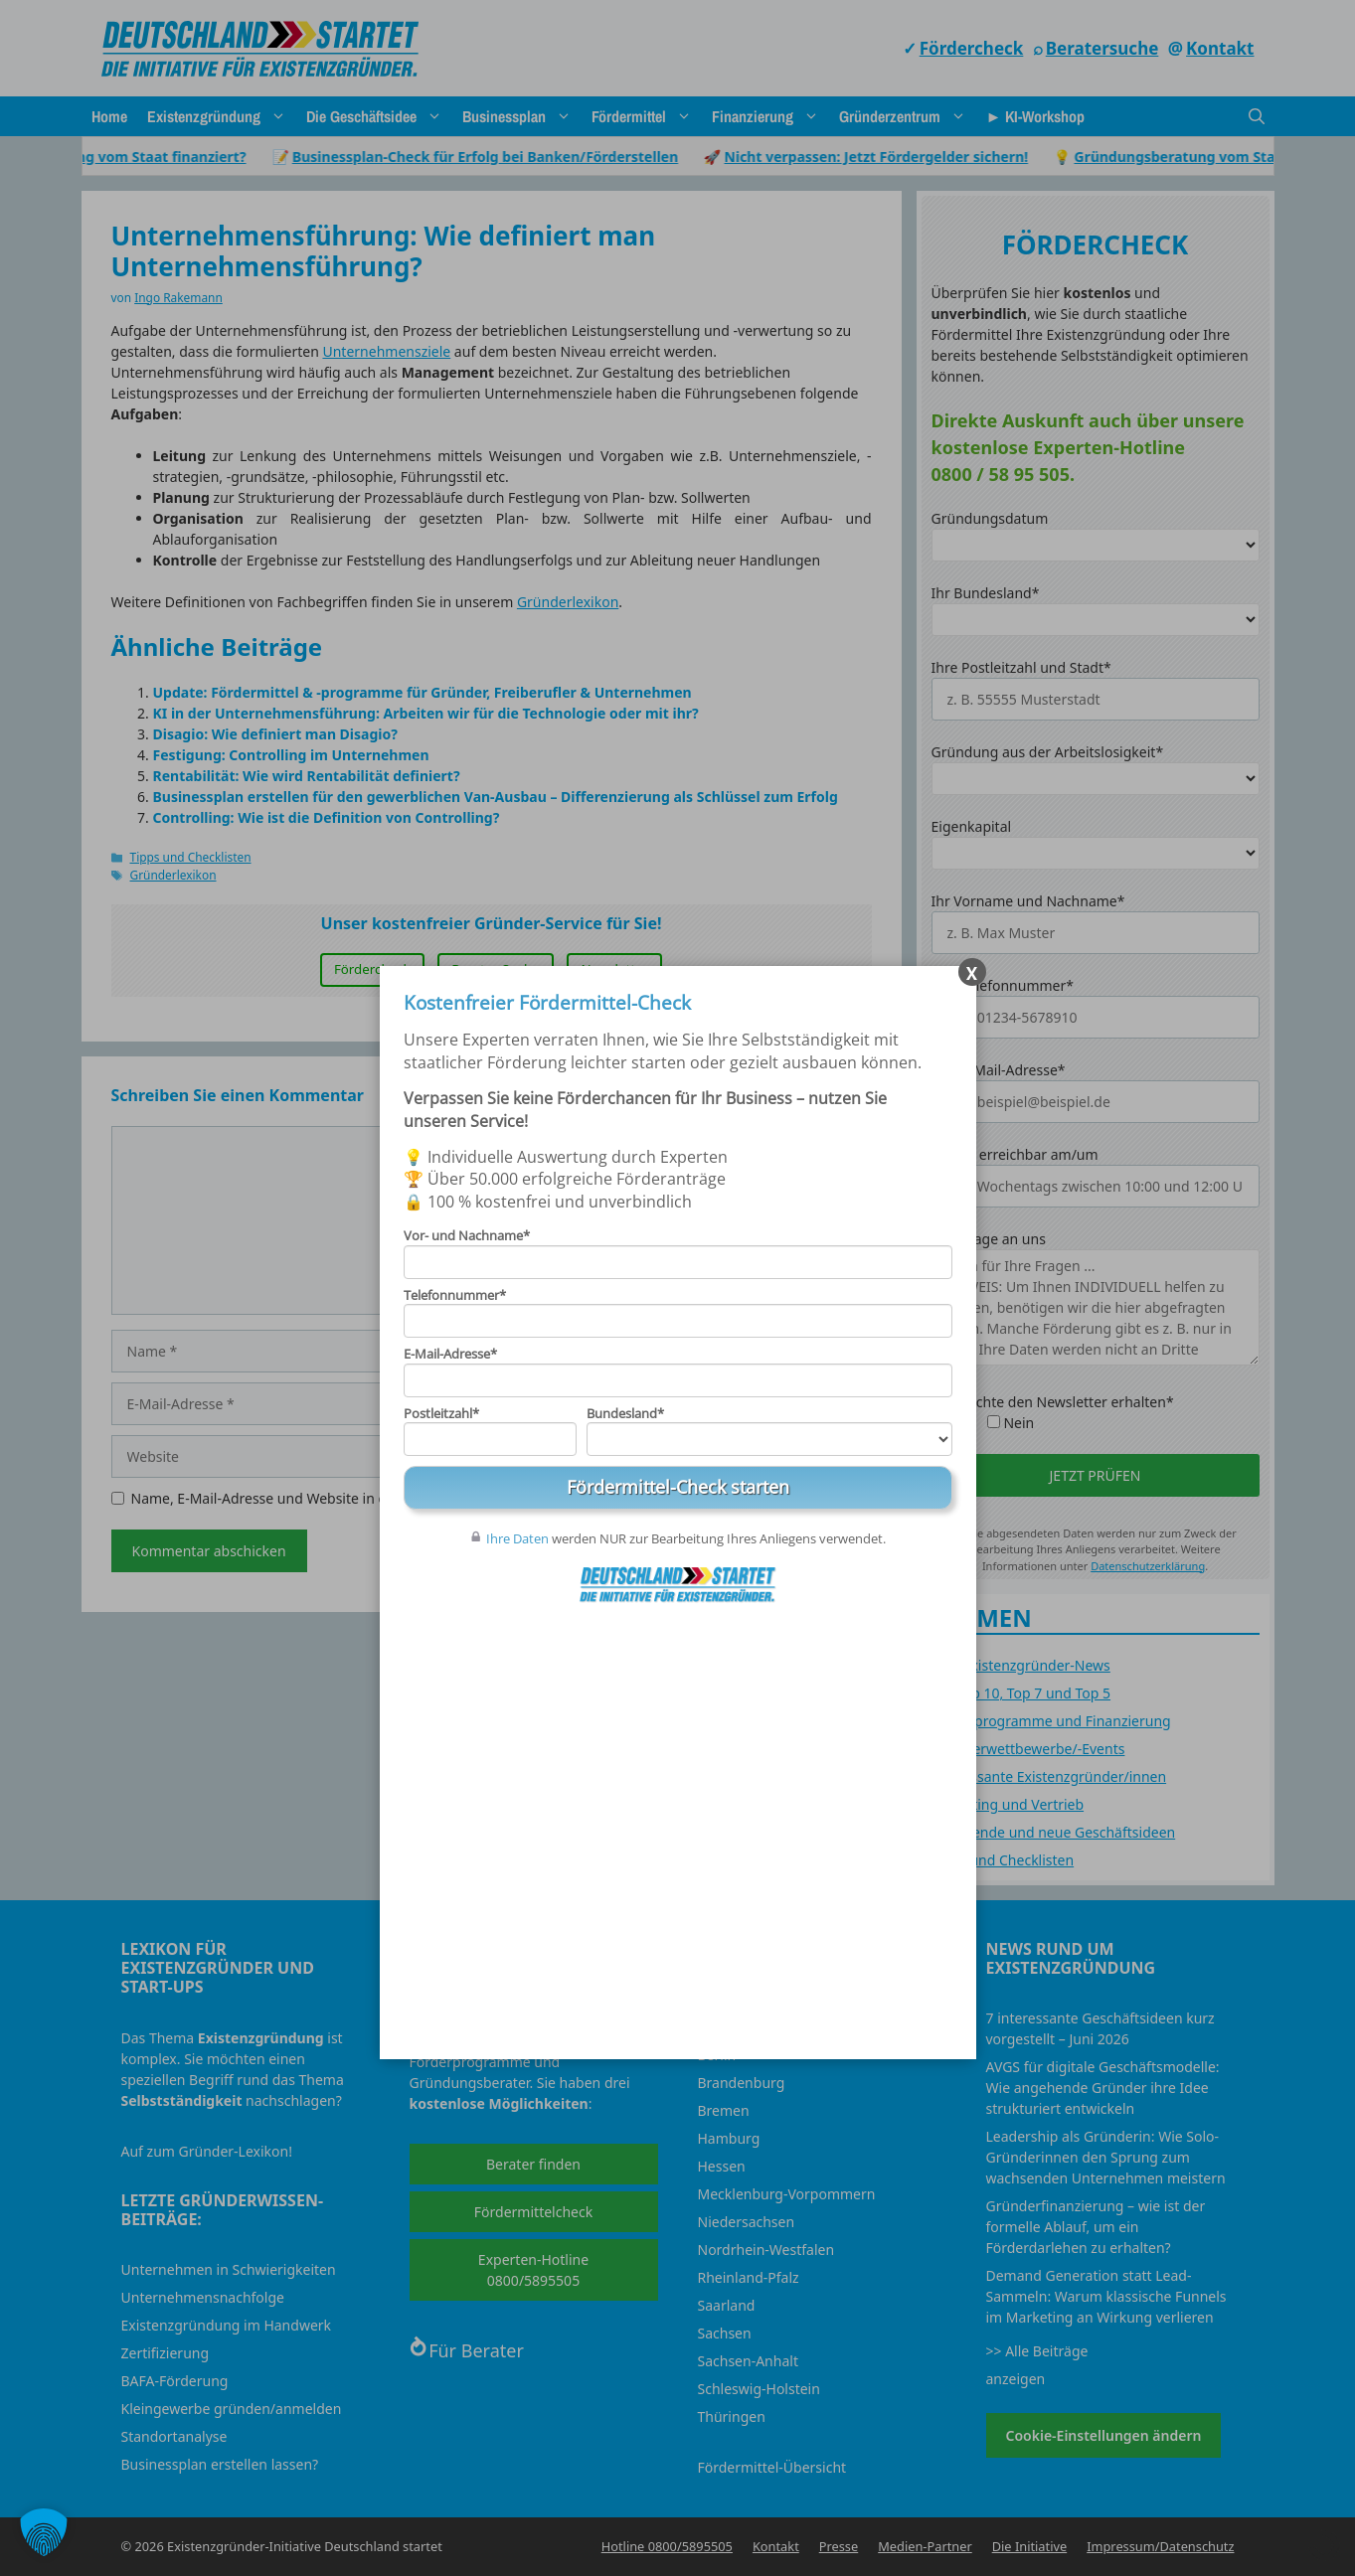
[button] (43, 2532)
